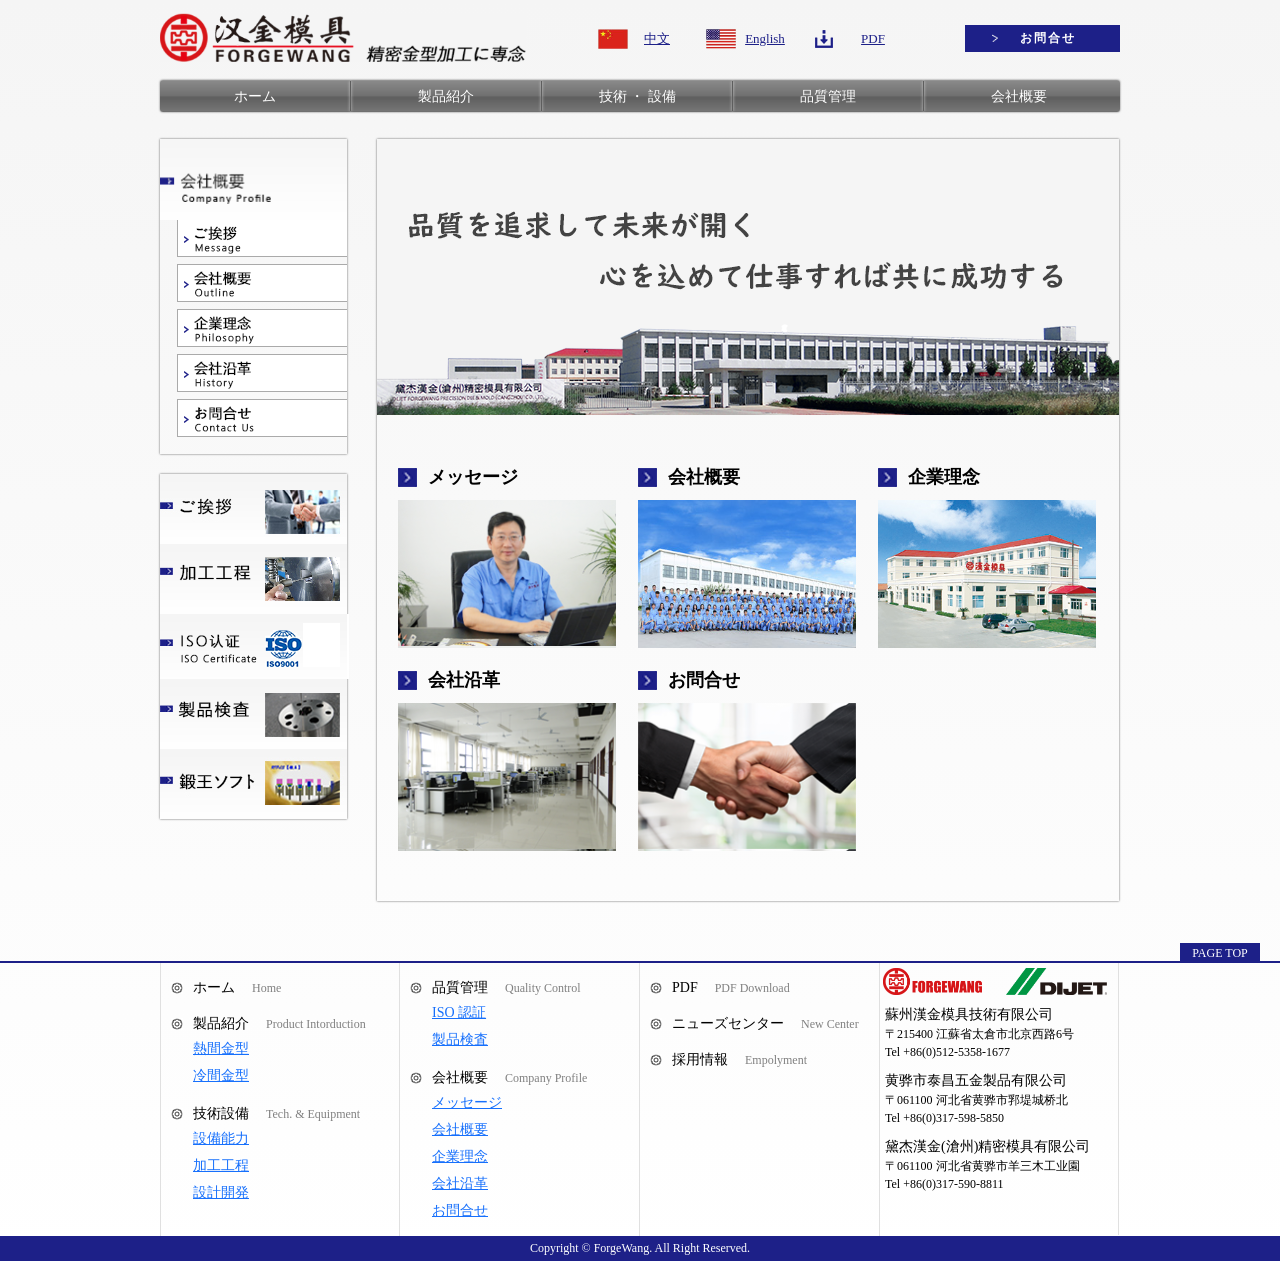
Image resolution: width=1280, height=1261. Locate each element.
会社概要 (1019, 96)
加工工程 (221, 1165)
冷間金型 (221, 1075)
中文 (657, 38)
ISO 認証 (459, 1012)
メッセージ (467, 1102)
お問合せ (1048, 38)
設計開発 (221, 1192)
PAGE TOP (1219, 953)
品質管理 (828, 96)
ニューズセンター (728, 1023)
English (765, 38)
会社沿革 (460, 1183)
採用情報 (700, 1059)
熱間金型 (221, 1048)
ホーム (255, 96)
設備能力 (221, 1138)
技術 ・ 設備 (637, 96)
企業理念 (460, 1156)
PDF (873, 38)
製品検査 (460, 1039)
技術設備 (221, 1113)
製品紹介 (446, 96)
